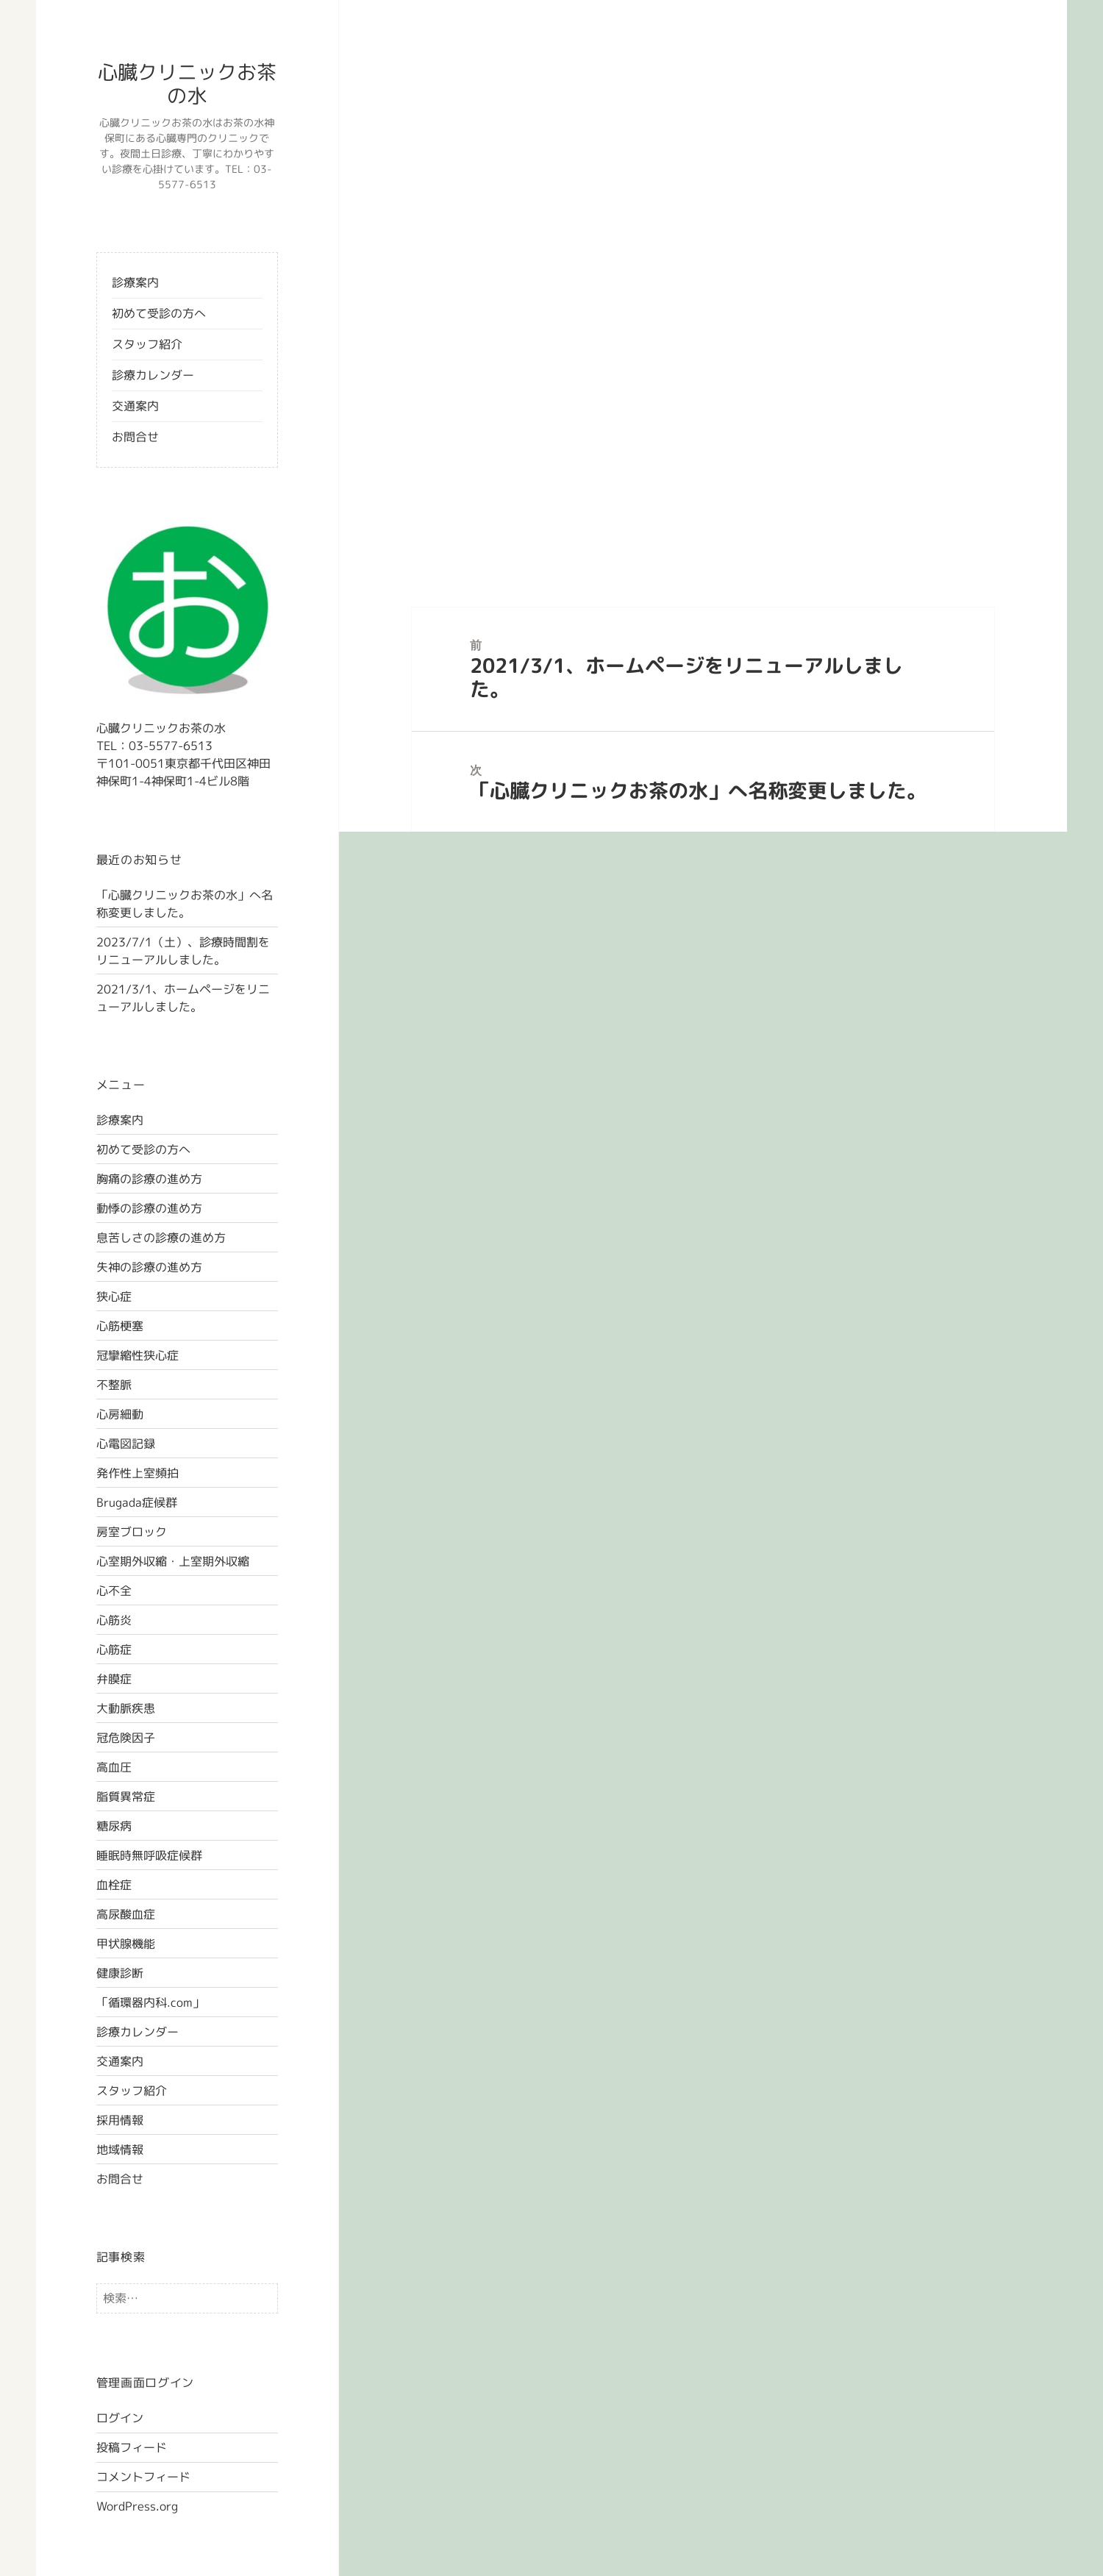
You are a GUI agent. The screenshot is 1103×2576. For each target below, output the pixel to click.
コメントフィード (143, 2477)
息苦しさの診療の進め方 (161, 1238)
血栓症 (114, 1885)
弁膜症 (114, 1679)
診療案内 (135, 282)
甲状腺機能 (125, 1943)
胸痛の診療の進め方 (149, 1179)
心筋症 (114, 1649)
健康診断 (119, 1973)
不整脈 (114, 1385)
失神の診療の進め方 (149, 1267)
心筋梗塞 (119, 1326)
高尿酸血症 (125, 1914)
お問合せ (135, 437)
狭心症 (114, 1296)
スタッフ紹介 (147, 344)
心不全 (114, 1591)
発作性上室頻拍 (137, 1473)
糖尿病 (114, 1826)
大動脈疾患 (125, 1708)
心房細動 (119, 1414)
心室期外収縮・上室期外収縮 (172, 1561)
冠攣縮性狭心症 (137, 1355)
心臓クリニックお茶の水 (187, 84)
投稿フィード (131, 2447)
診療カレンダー (153, 375)
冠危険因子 (125, 1738)
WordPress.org (137, 2506)
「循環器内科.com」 (150, 2002)
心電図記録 (125, 1443)
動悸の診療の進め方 (149, 1208)
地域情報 (119, 2149)
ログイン (119, 2418)
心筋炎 (114, 1620)
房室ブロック (131, 1532)
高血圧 (114, 1767)
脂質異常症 (125, 1796)
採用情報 (119, 2120)
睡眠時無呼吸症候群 (149, 1855)
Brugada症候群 (136, 1502)
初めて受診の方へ (159, 313)
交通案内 (135, 406)
